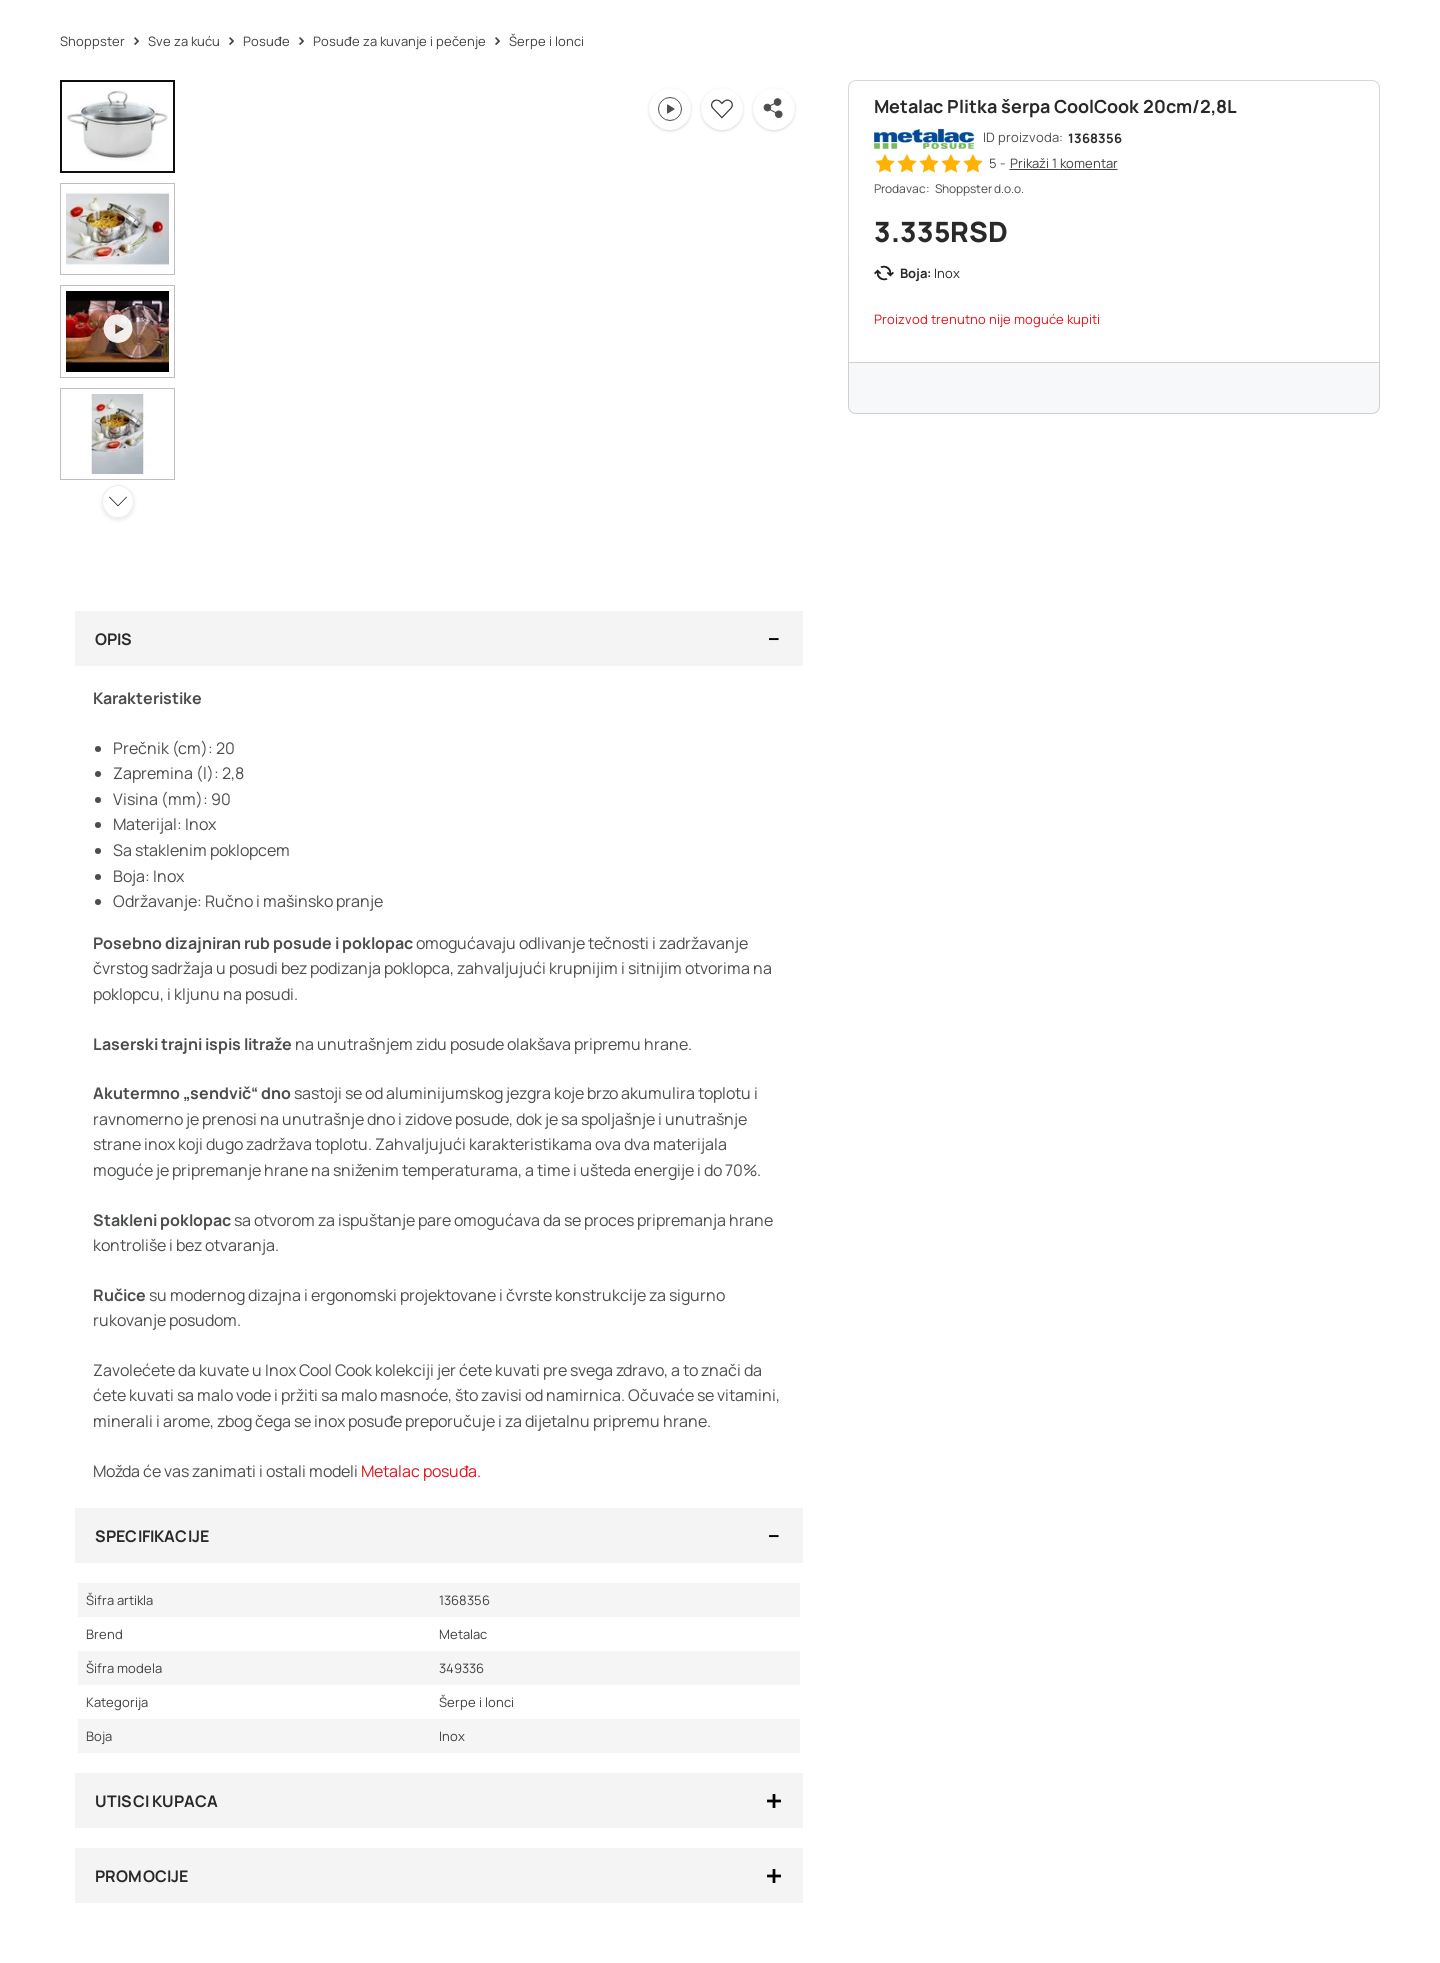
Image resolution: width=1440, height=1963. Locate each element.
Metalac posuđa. (421, 1471)
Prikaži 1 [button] (1064, 163)
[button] (722, 109)
